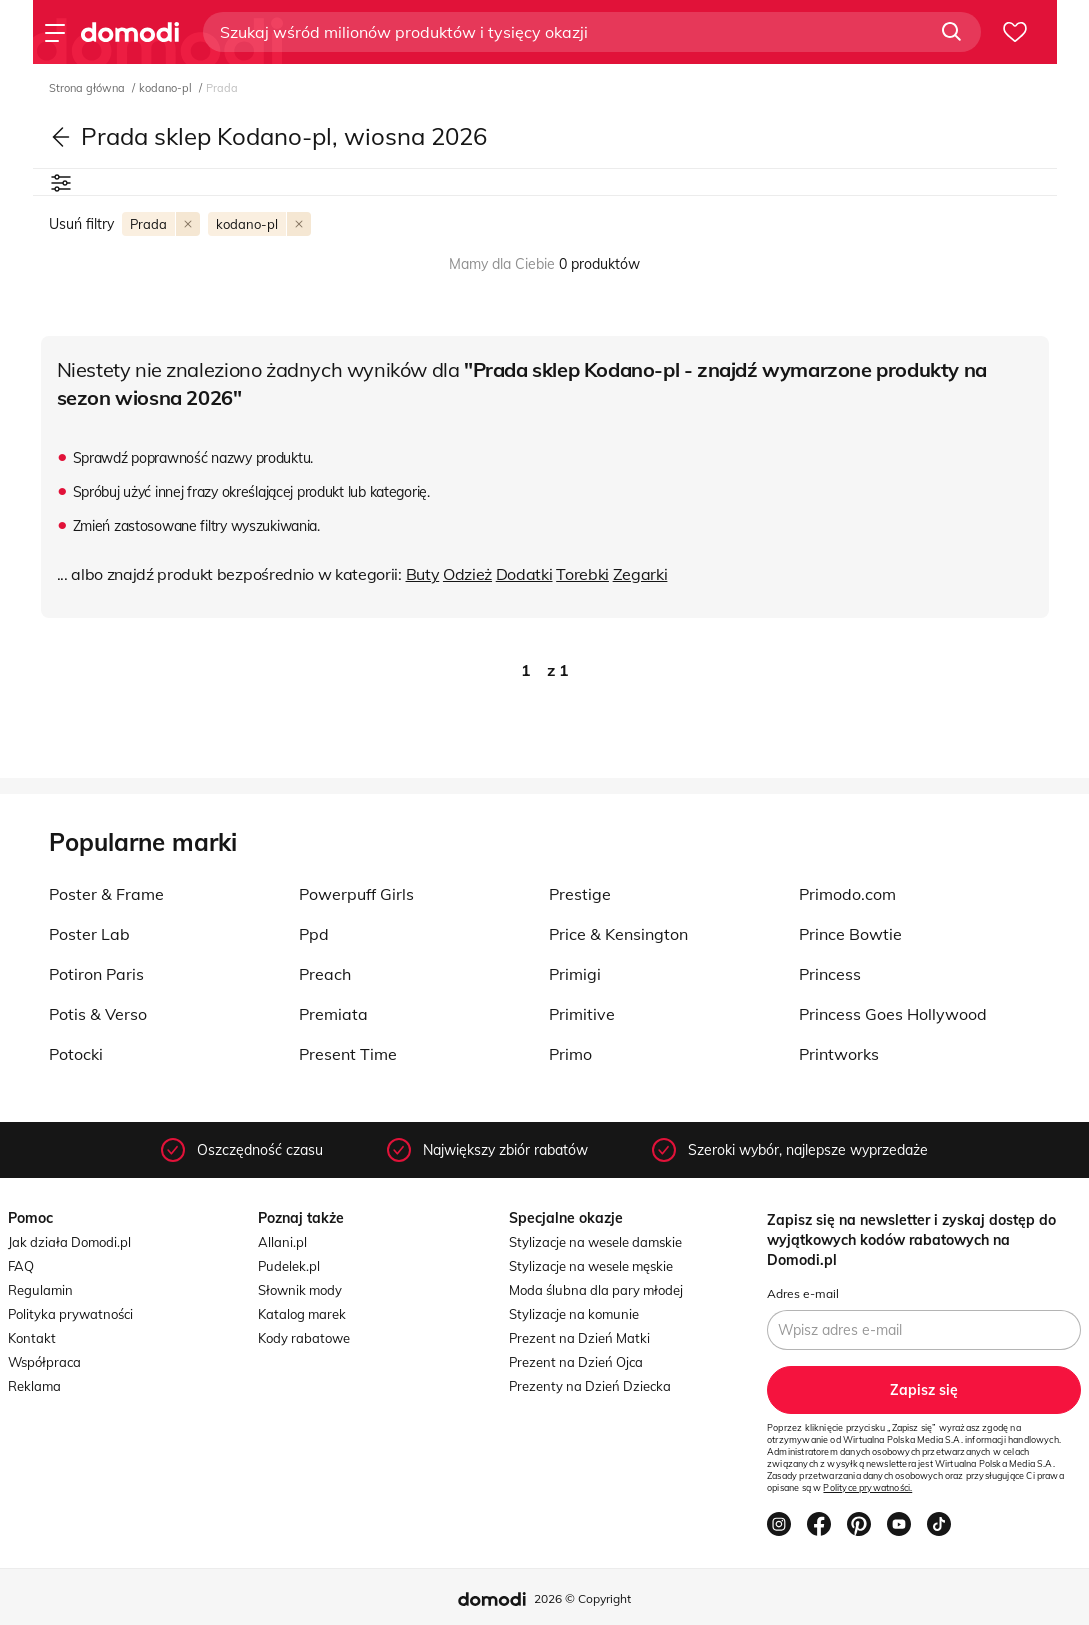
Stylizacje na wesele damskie (595, 1242)
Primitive (582, 1014)
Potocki (76, 1054)
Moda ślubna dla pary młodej (596, 1290)
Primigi (575, 974)
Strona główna (88, 88)
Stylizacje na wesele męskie (591, 1266)
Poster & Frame (106, 894)
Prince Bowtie (850, 934)
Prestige (580, 894)
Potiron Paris (96, 974)
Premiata (333, 1014)
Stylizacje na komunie (574, 1314)
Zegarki (640, 574)
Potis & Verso (98, 1014)
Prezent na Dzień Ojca (576, 1362)
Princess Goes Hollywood (893, 1014)
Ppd (314, 934)
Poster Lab (89, 934)
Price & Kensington (618, 934)
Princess (830, 974)
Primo (570, 1054)
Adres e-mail (803, 1293)
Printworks (839, 1054)
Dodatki (524, 574)
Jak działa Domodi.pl (69, 1242)
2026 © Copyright (582, 1598)
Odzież (467, 574)
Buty (423, 574)
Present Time (348, 1054)
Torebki (582, 574)
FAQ (21, 1266)
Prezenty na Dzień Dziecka (590, 1386)
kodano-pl (167, 88)
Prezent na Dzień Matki (579, 1338)
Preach (325, 974)
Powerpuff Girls (356, 894)
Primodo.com (847, 894)
